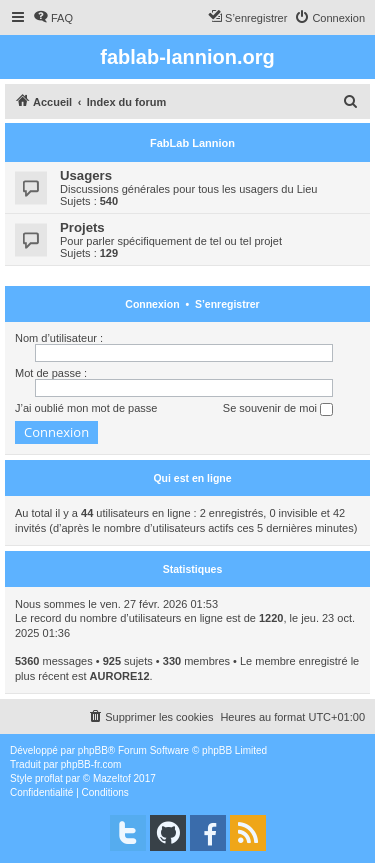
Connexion (152, 304)
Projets (82, 227)
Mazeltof (112, 778)
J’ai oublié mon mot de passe (86, 408)
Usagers (86, 175)
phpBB (93, 750)
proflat (49, 778)
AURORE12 (120, 676)
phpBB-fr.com (91, 764)
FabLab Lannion (192, 143)
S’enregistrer (227, 304)
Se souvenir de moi (278, 409)
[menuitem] (53, 18)
